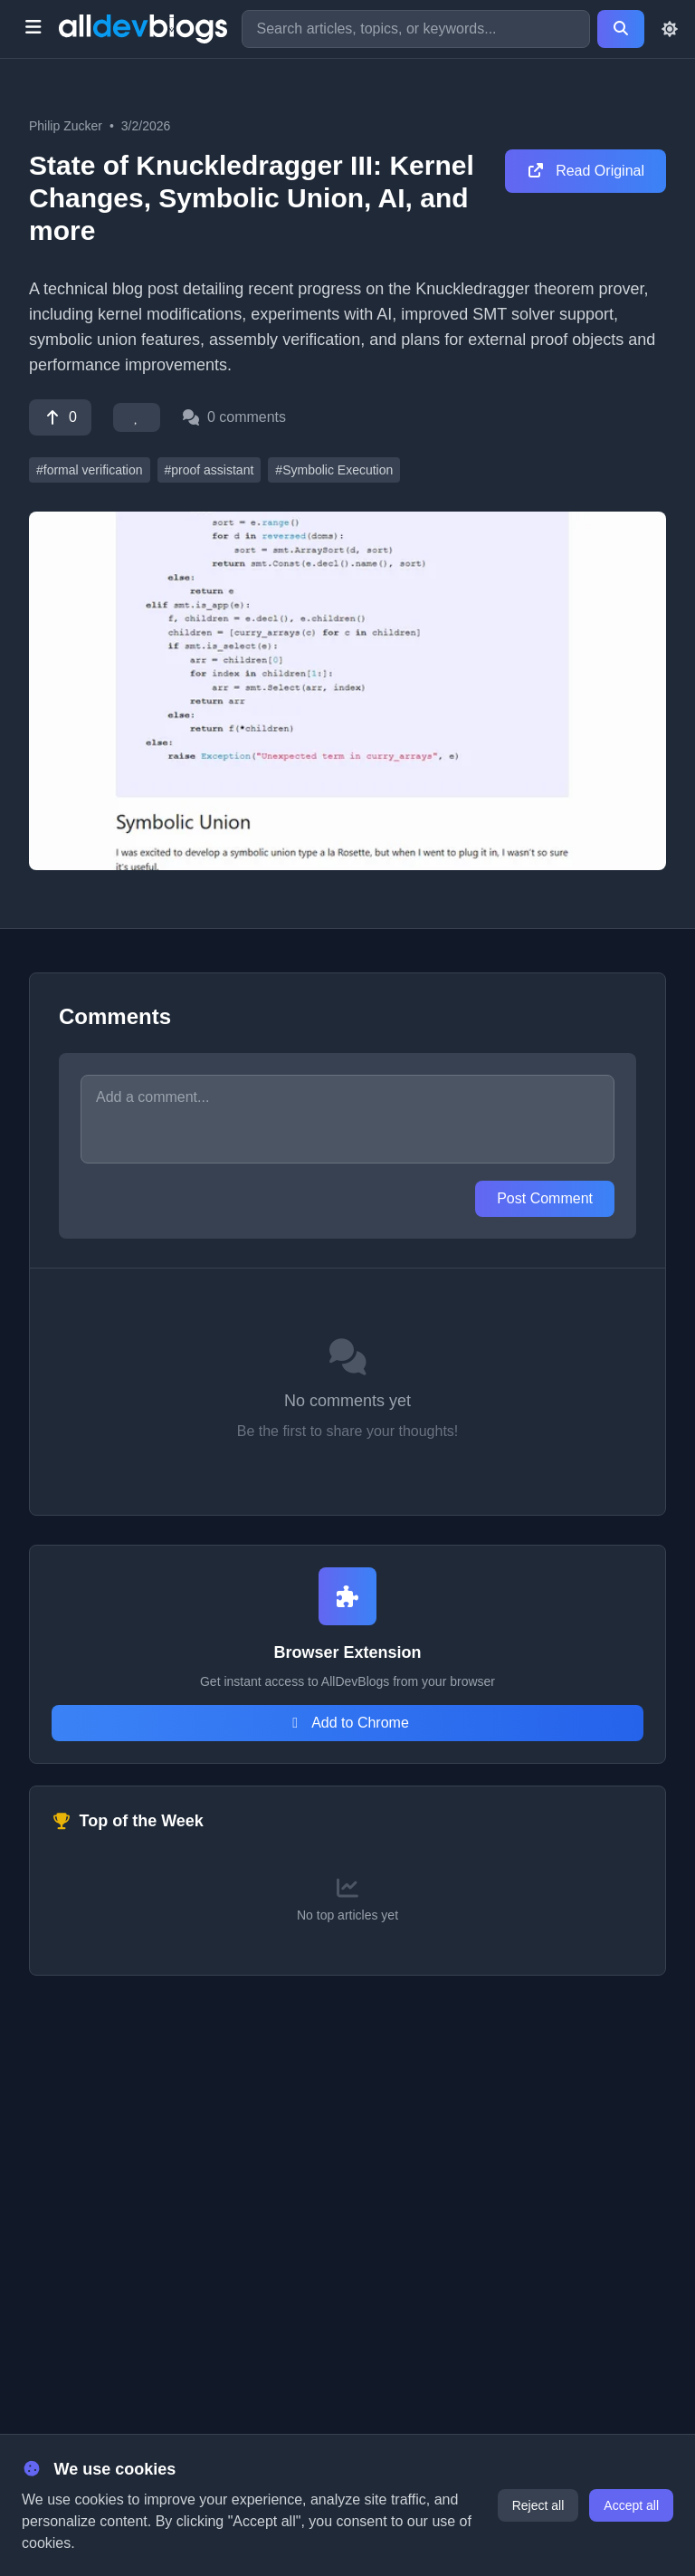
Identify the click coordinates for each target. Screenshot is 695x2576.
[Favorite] (136, 417)
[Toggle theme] (670, 28)
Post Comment (545, 1198)
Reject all (538, 2505)
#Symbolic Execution (334, 470)
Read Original (585, 170)
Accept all (631, 2505)
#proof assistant (209, 470)
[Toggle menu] (33, 29)
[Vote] (60, 417)
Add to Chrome (347, 1722)
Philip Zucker (65, 126)
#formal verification (89, 470)
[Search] (620, 29)
